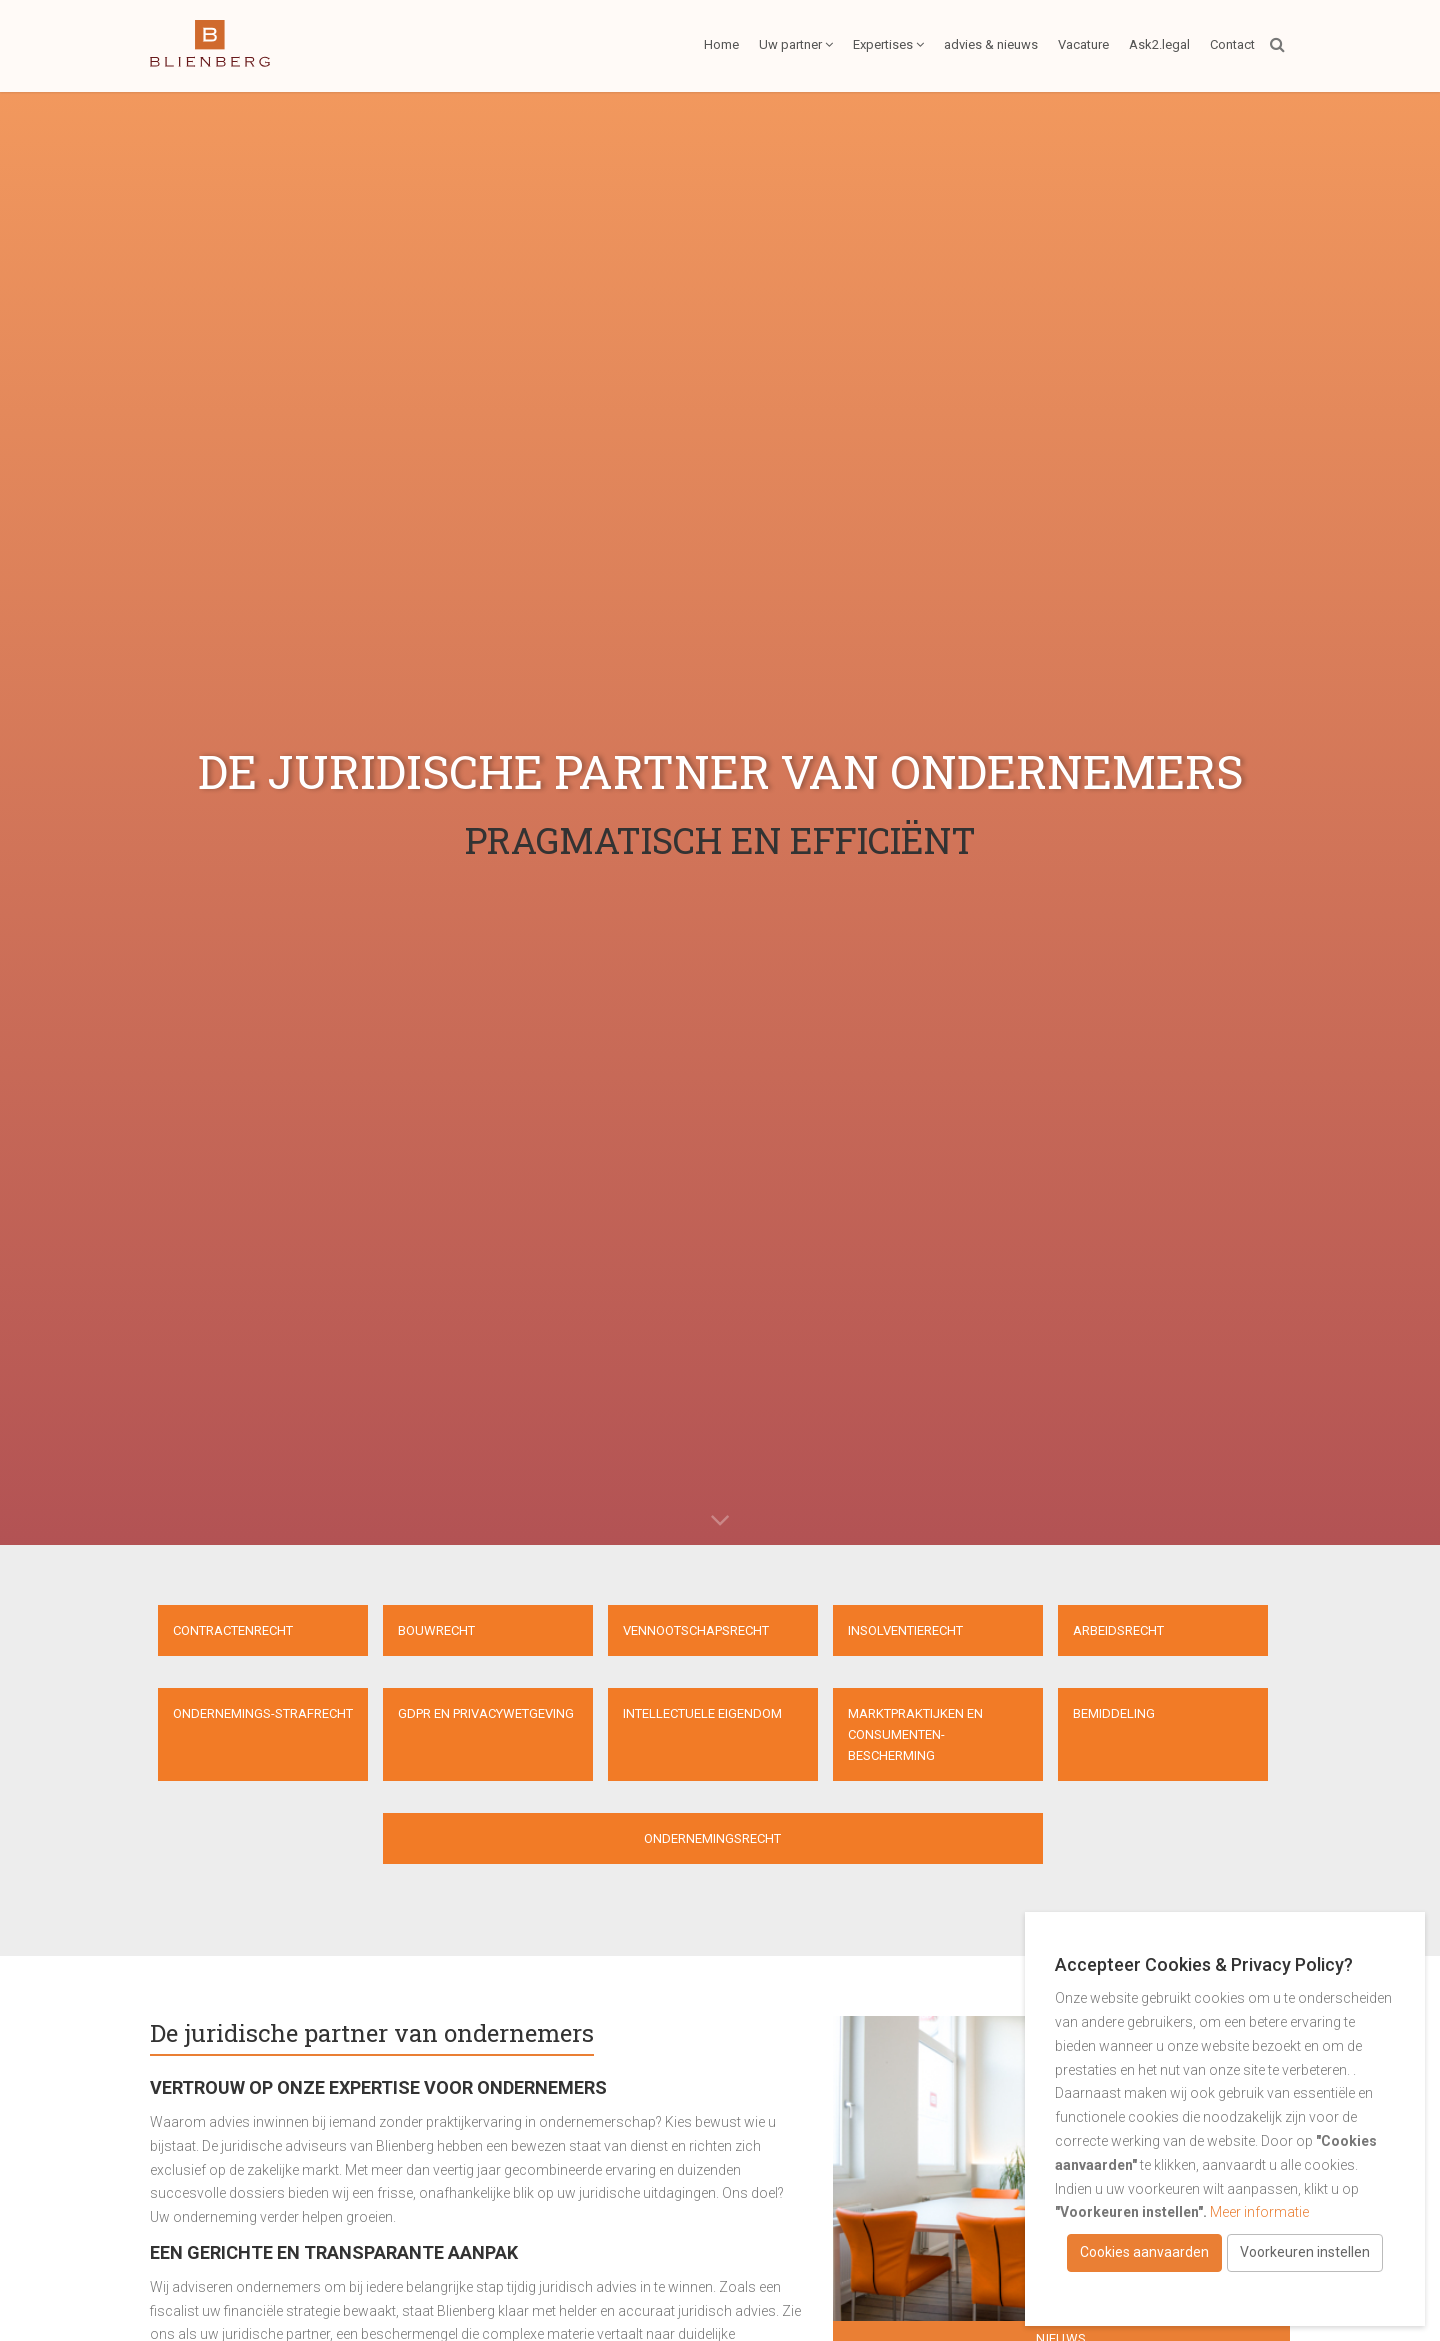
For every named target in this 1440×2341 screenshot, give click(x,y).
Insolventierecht (905, 1630)
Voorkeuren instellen (1305, 2252)
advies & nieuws (991, 44)
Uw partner (796, 44)
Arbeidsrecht (1118, 1630)
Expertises (888, 44)
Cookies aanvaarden (1144, 2252)
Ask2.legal (1159, 44)
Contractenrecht (233, 1630)
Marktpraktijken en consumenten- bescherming (915, 1734)
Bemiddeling (1114, 1713)
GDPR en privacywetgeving (486, 1713)
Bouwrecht (436, 1630)
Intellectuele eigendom (702, 1713)
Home (721, 44)
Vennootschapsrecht (696, 1630)
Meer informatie (1259, 2212)
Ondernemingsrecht (712, 1838)
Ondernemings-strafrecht (263, 1713)
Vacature (1083, 44)
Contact (1232, 44)
